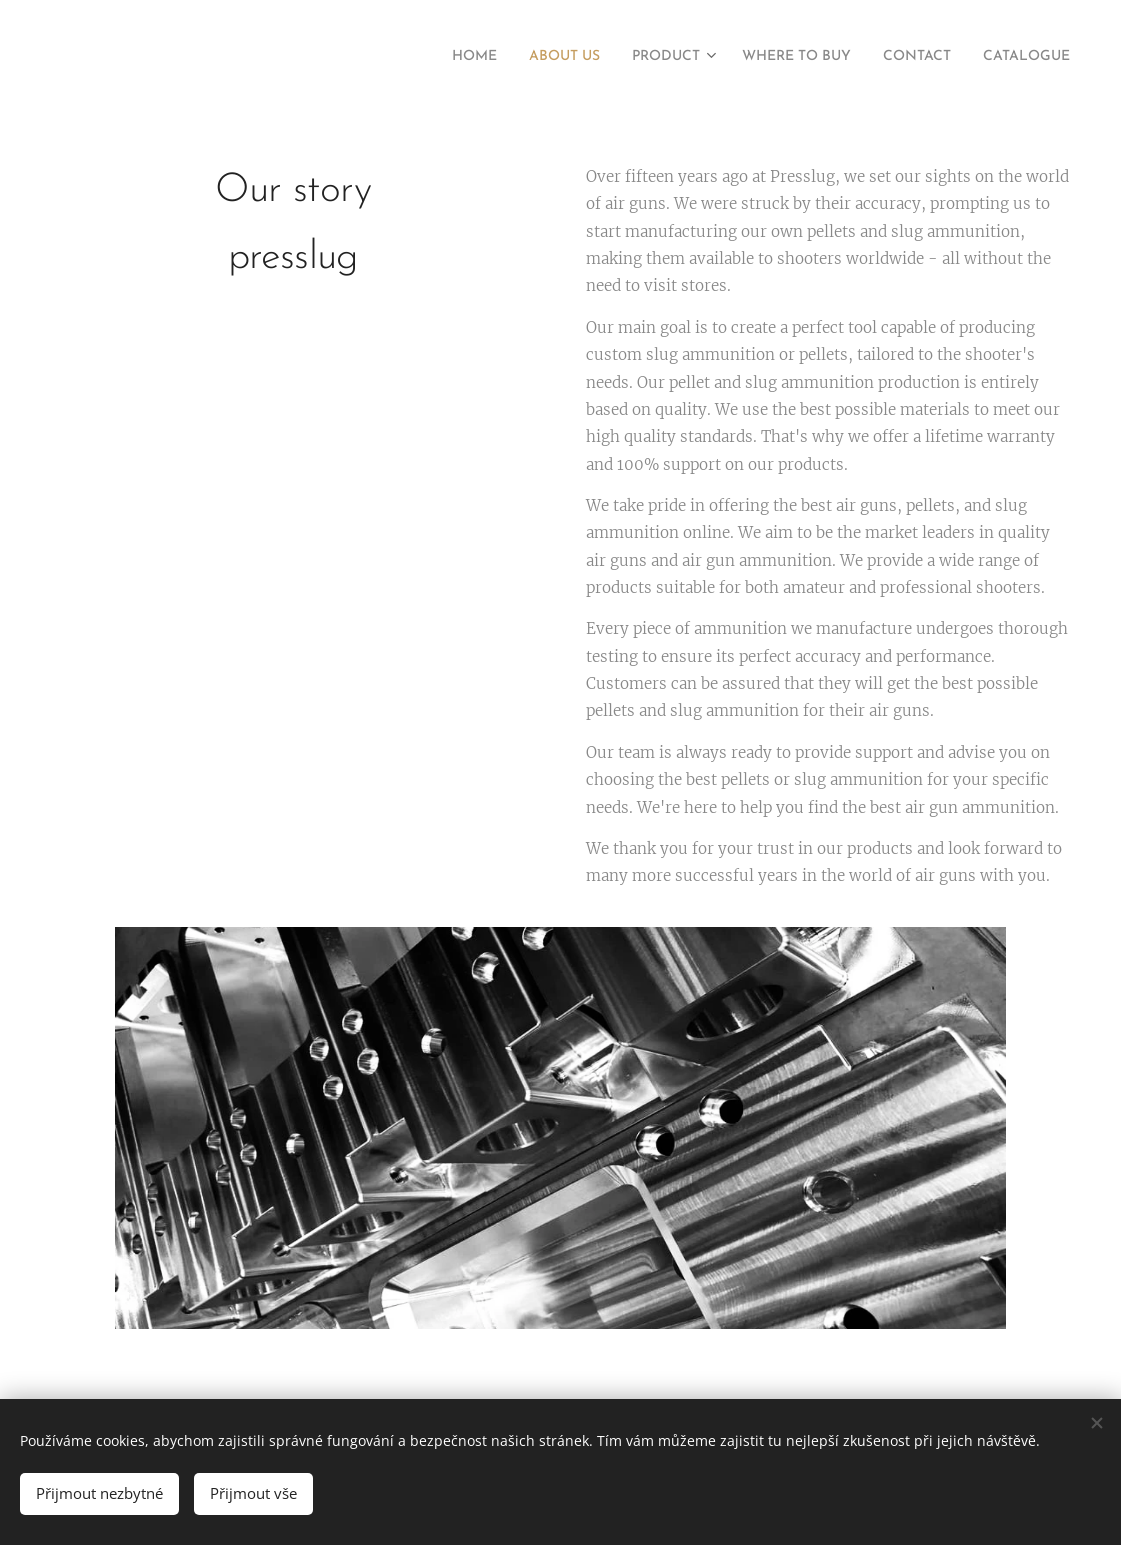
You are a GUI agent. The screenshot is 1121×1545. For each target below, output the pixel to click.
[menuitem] (410, 57)
